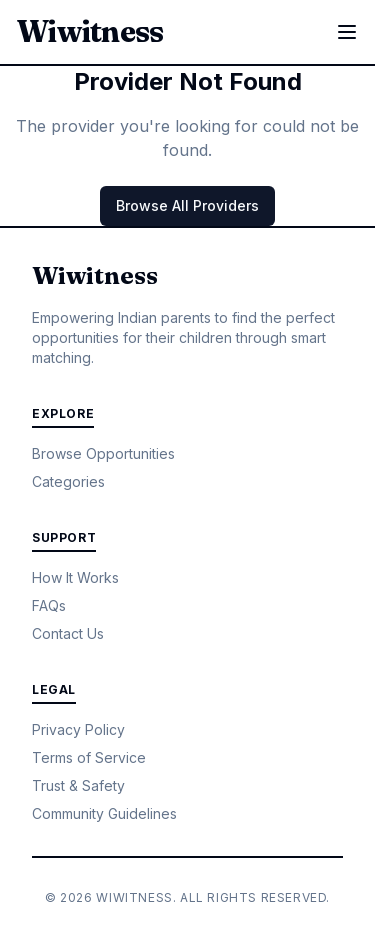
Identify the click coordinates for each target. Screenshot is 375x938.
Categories (68, 481)
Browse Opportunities (103, 453)
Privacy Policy (78, 729)
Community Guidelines (104, 813)
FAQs (49, 605)
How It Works (75, 577)
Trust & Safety (78, 785)
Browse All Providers (187, 205)
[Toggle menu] (347, 32)
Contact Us (68, 633)
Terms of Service (89, 757)
